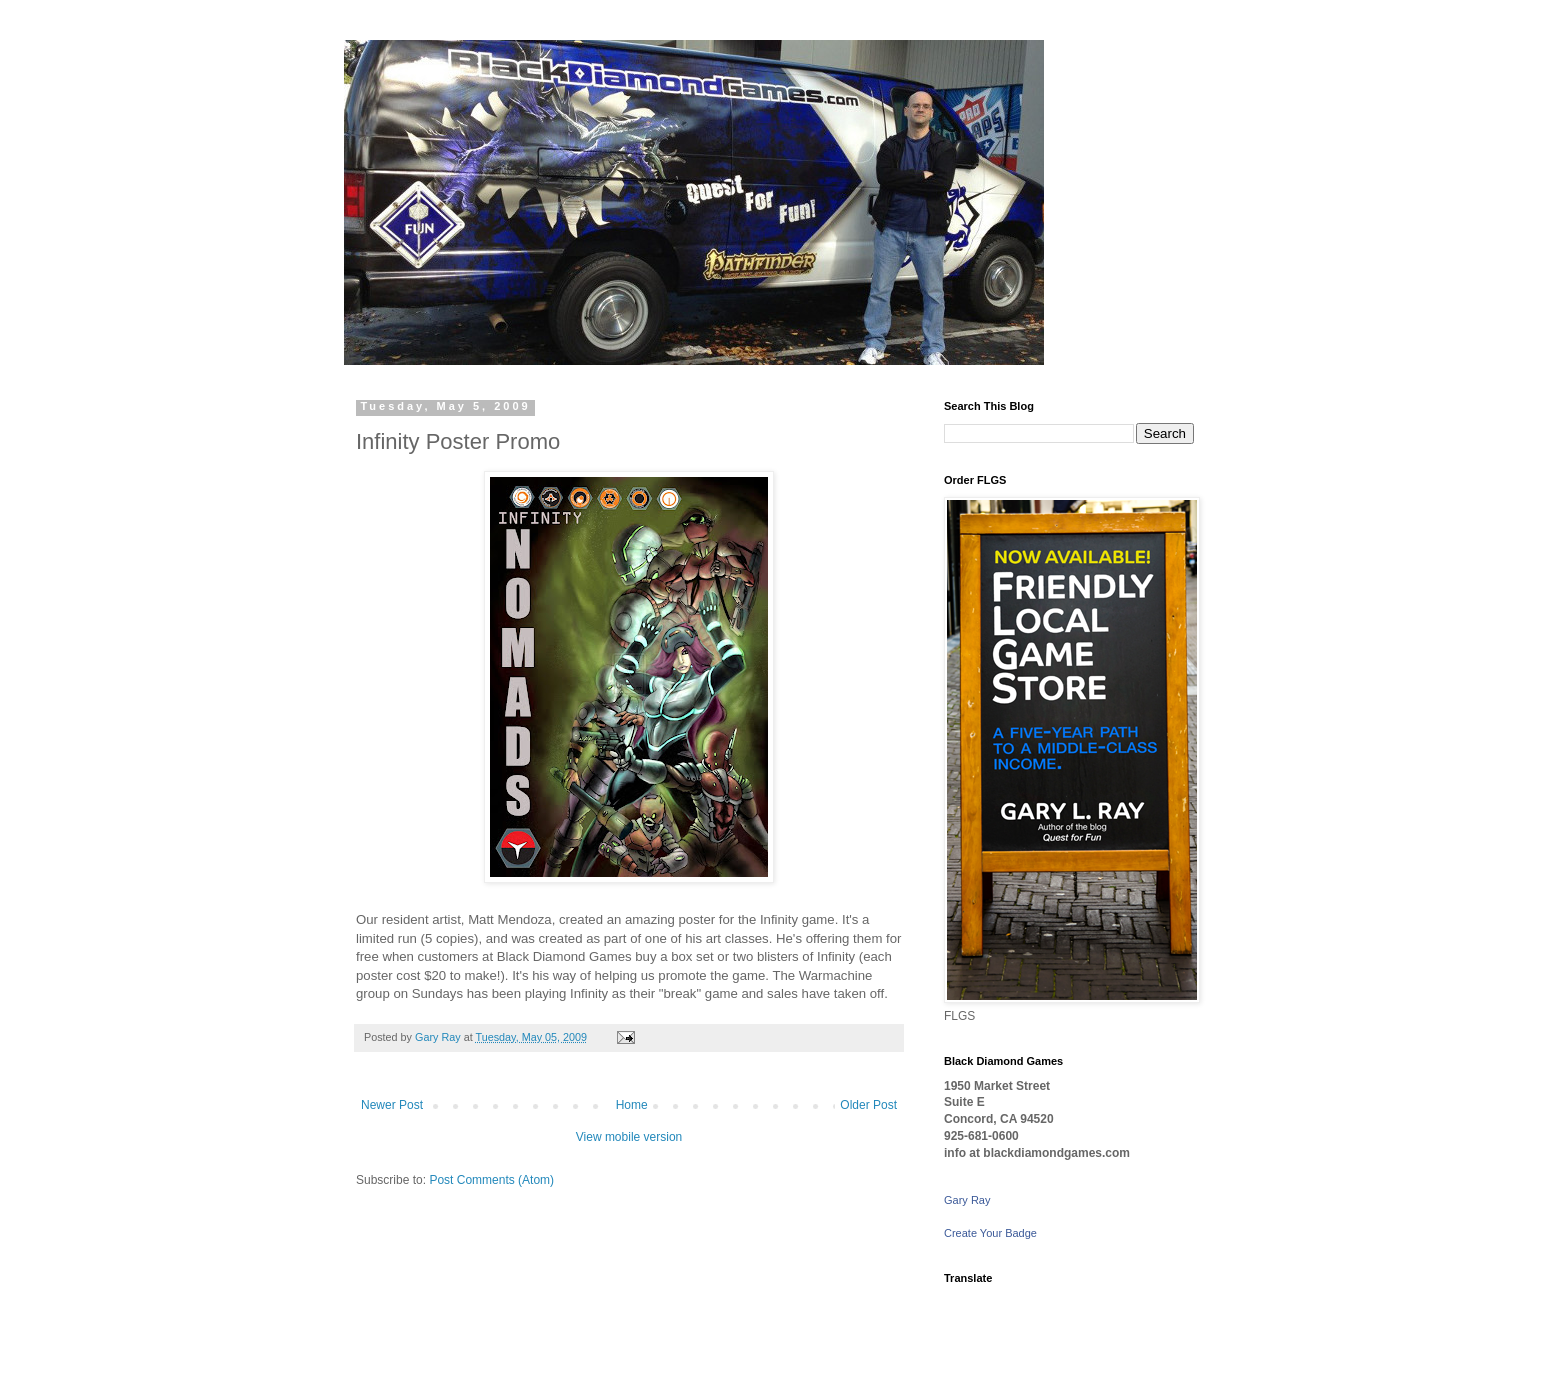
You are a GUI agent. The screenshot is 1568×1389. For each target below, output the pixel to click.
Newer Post (392, 1105)
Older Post (868, 1105)
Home (632, 1105)
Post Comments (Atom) (491, 1180)
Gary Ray (967, 1200)
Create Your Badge (990, 1233)
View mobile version (629, 1137)
